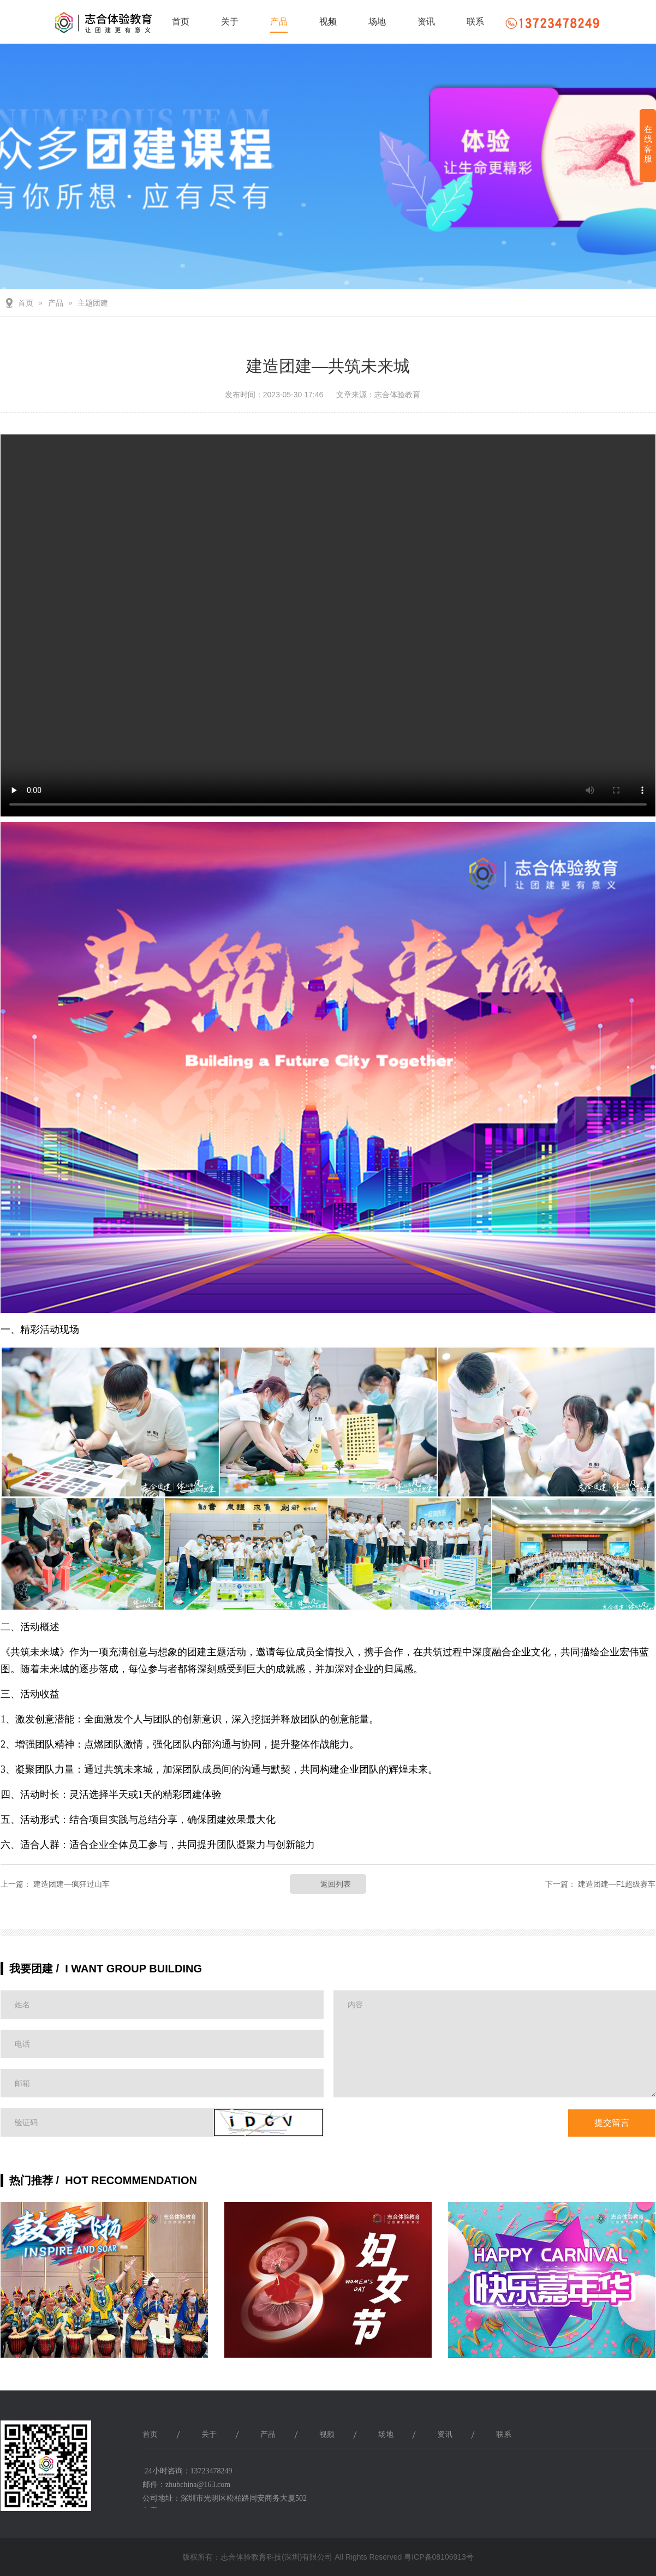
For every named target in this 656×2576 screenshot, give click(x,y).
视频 (328, 21)
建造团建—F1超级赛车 (616, 1884)
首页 (180, 21)
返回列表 (335, 1884)
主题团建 (92, 303)
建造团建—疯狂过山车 (71, 1884)
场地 (377, 21)
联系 (475, 21)
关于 (229, 21)
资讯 (426, 21)
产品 (279, 21)
